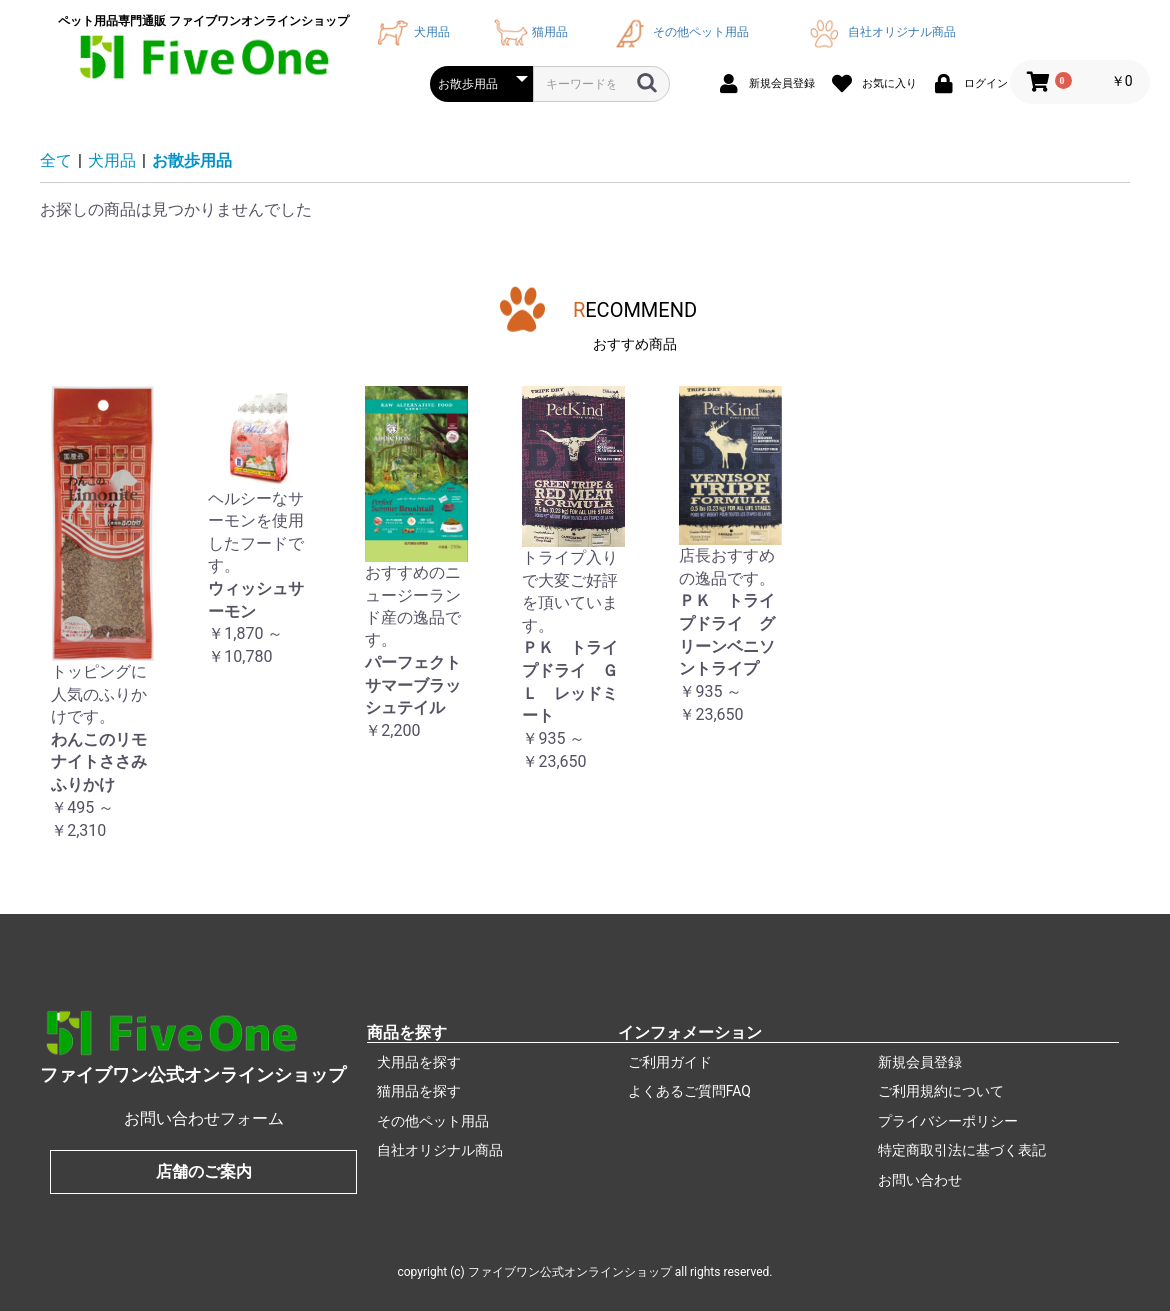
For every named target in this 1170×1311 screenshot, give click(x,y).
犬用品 (410, 32)
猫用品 (528, 32)
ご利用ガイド (670, 1062)
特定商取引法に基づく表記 (962, 1150)
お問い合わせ (920, 1180)
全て (56, 160)
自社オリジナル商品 (879, 32)
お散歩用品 (192, 160)
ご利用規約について (941, 1091)
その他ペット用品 (679, 32)
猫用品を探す (419, 1091)
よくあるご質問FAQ (689, 1091)
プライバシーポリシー (948, 1121)
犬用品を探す (419, 1062)
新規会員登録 (920, 1062)
